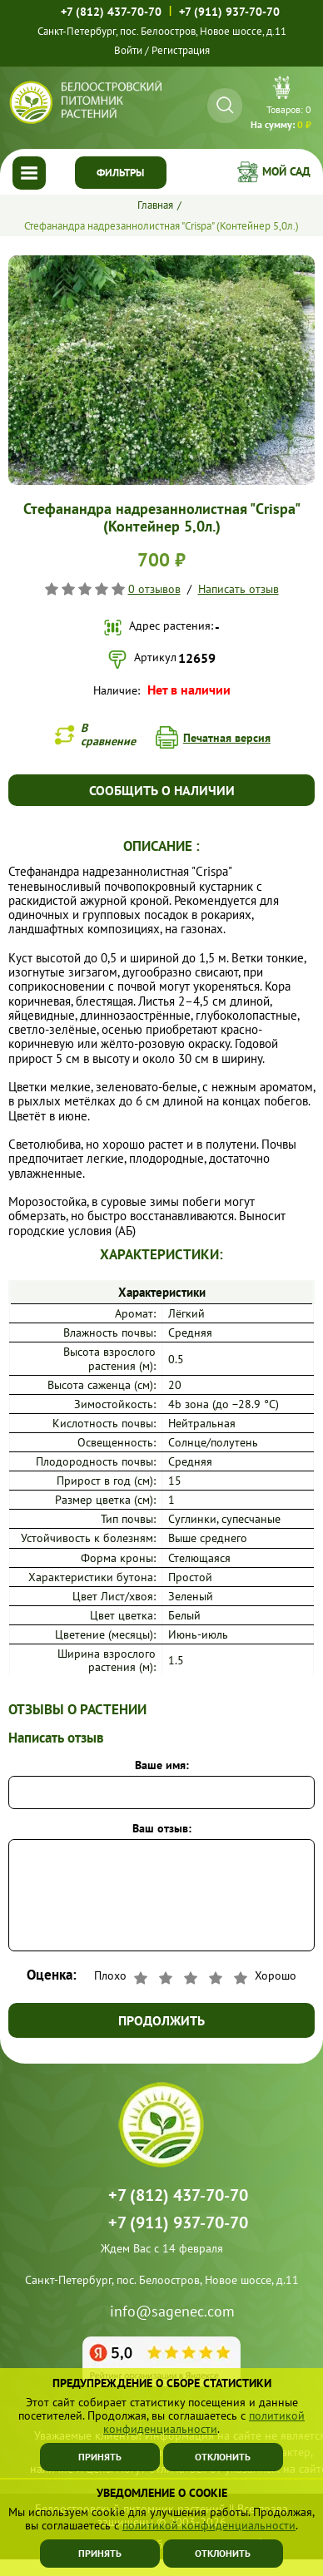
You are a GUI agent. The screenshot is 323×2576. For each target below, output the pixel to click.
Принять (100, 2553)
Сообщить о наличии (162, 790)
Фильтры (120, 173)
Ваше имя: (162, 1765)
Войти (128, 50)
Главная (155, 205)
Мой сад (286, 171)
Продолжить (161, 2020)
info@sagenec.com (172, 2312)
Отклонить (223, 2553)
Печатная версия (227, 737)
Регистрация (181, 50)
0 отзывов (154, 589)
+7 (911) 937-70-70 (229, 11)
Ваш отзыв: (161, 1828)
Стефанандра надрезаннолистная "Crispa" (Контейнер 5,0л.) (161, 226)
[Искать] (225, 105)
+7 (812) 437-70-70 (111, 11)
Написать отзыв (238, 589)
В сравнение (108, 734)
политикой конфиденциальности (209, 2525)
